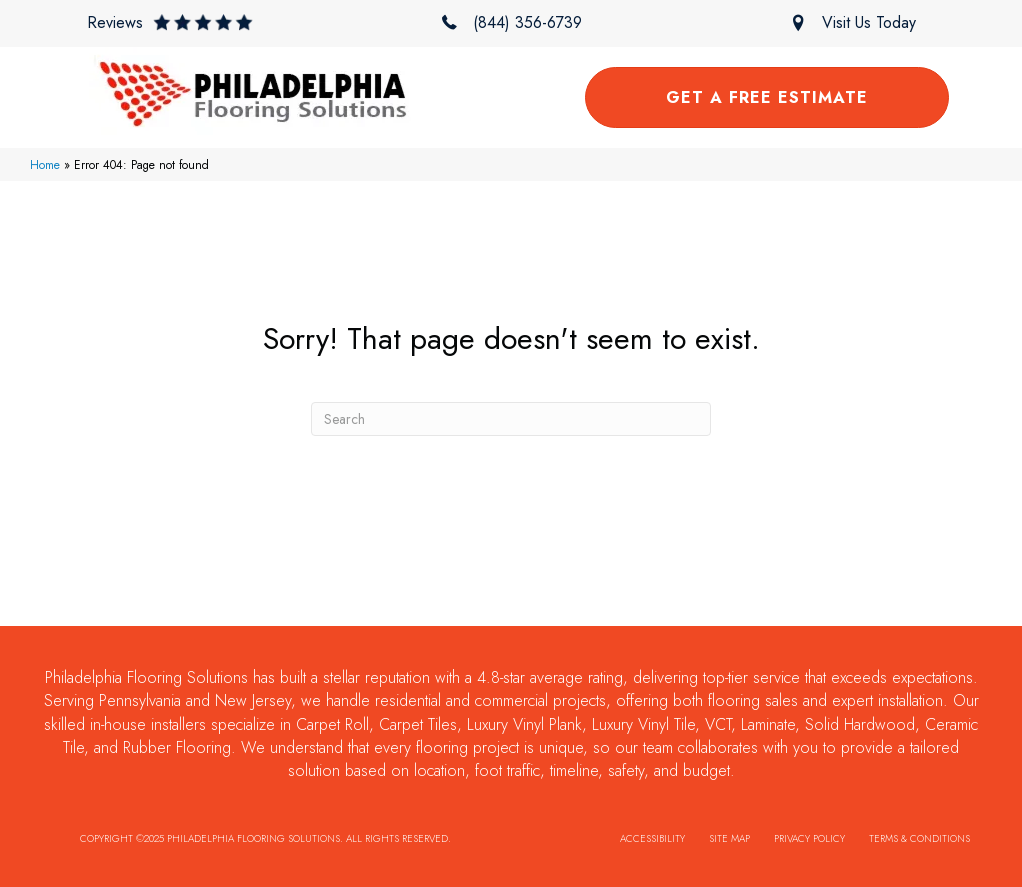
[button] (170, 22)
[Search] (511, 419)
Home (45, 164)
